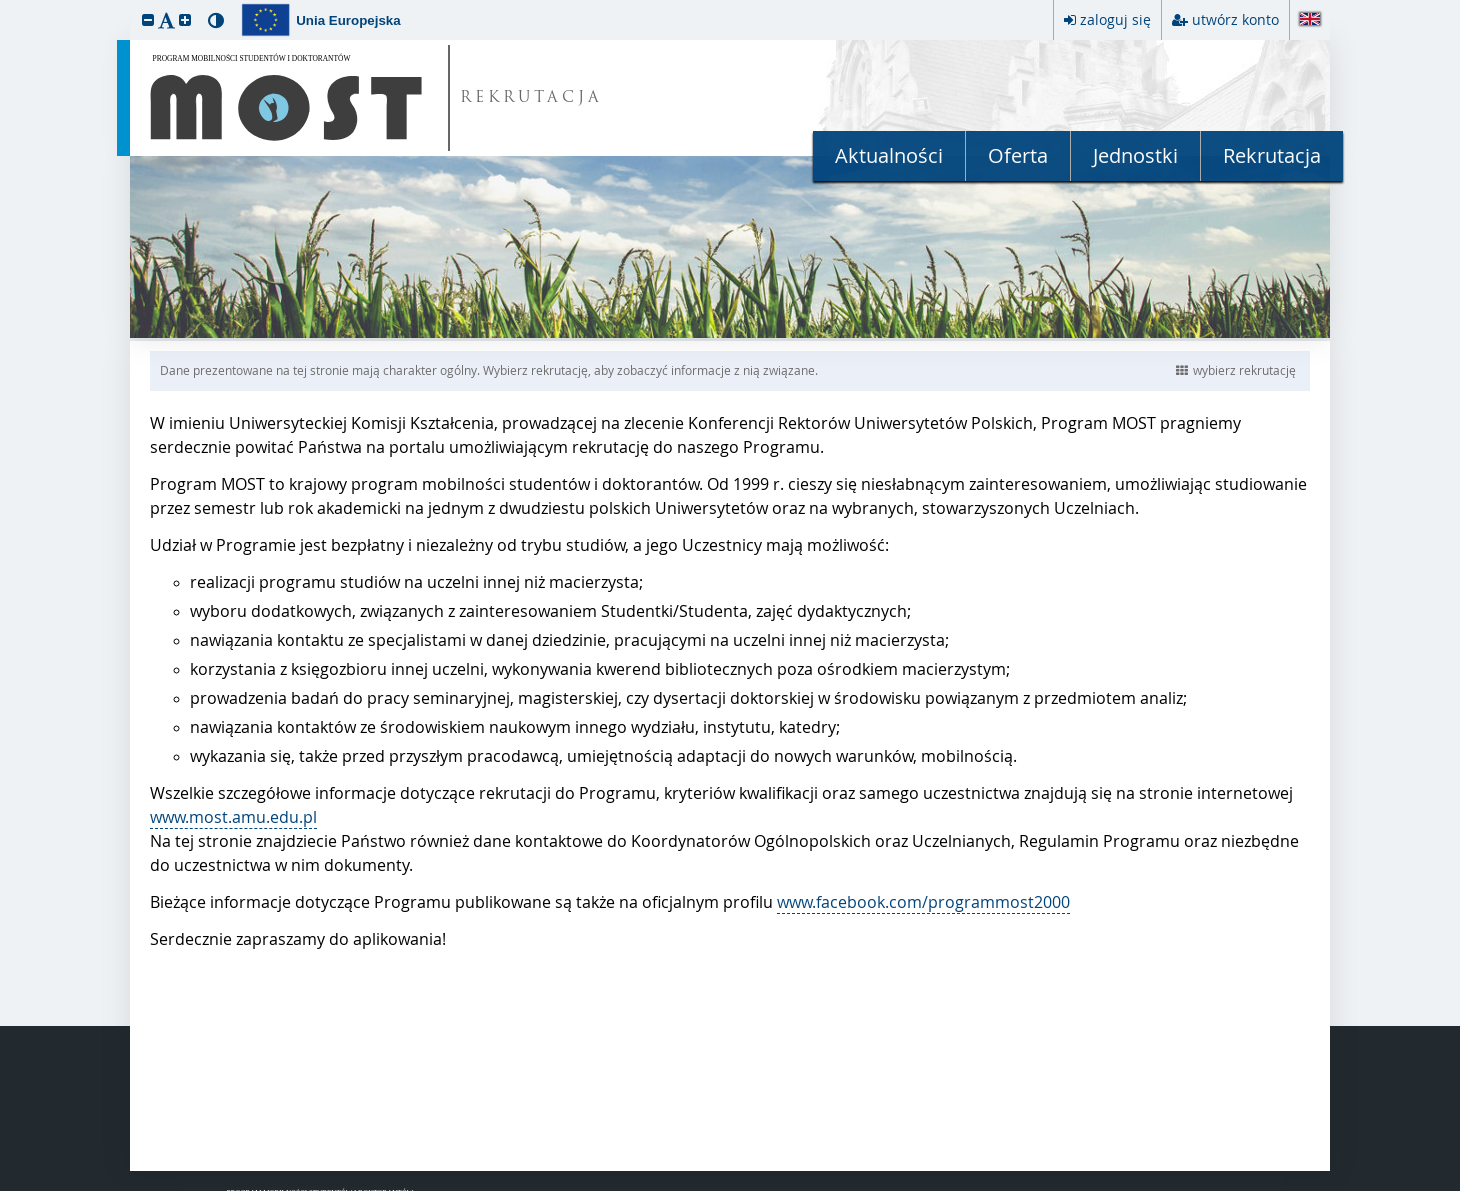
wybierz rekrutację (1236, 370)
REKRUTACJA (531, 98)
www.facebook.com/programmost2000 (923, 902)
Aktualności (889, 155)
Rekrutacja (1272, 155)
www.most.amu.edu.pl (233, 817)
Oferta (1018, 155)
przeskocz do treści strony (5, 5)
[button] (148, 19)
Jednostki (1135, 155)
